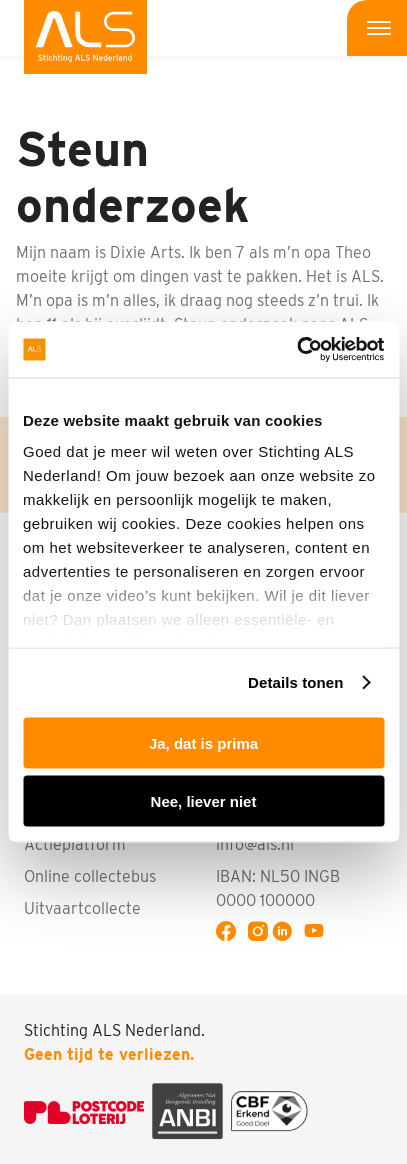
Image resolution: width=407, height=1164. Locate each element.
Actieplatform (75, 844)
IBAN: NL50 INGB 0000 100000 (278, 888)
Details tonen (295, 682)
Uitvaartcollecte (82, 908)
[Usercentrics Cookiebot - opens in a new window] (296, 350)
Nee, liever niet (204, 801)
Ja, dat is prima (203, 742)
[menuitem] (85, 37)
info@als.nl (255, 844)
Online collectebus (90, 876)
